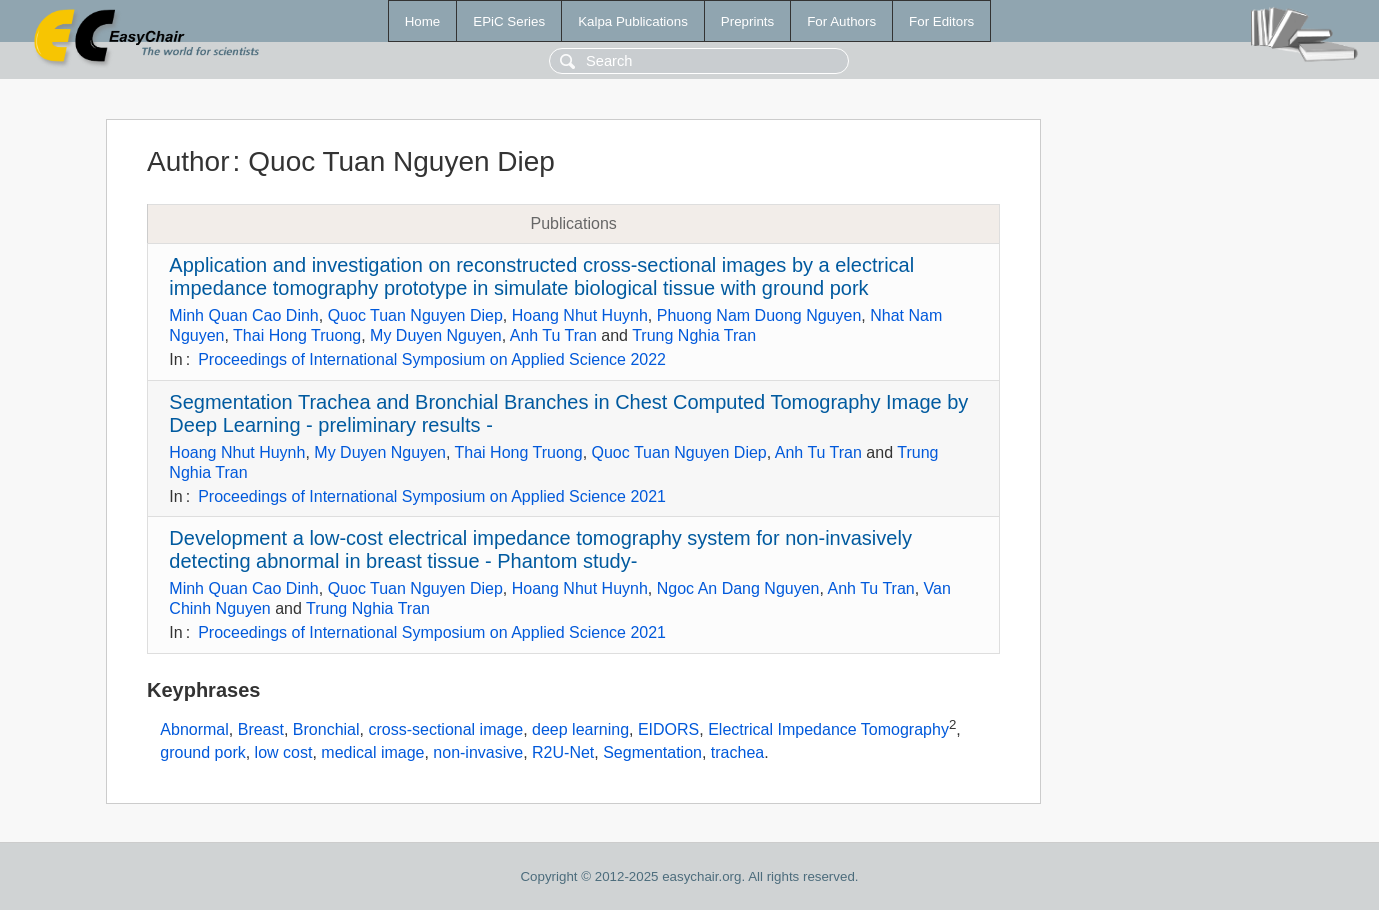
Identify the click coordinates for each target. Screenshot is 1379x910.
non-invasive (478, 752)
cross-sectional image (445, 729)
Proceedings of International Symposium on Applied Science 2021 (432, 496)
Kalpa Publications (633, 21)
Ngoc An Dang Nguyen (738, 588)
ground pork (202, 752)
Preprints (747, 21)
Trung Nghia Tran (694, 335)
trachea (737, 752)
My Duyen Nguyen (436, 335)
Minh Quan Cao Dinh (243, 315)
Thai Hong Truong (297, 335)
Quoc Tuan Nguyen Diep (415, 315)
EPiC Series (509, 21)
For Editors (941, 21)
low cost (284, 752)
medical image (372, 752)
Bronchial (326, 729)
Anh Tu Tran (553, 335)
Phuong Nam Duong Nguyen (759, 315)
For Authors (841, 21)
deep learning (580, 729)
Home (423, 21)
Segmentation (652, 752)
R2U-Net (563, 752)
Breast (261, 729)
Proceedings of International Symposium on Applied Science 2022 (432, 359)
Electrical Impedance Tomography (828, 729)
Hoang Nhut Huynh (580, 315)
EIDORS (668, 729)
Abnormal (194, 729)
